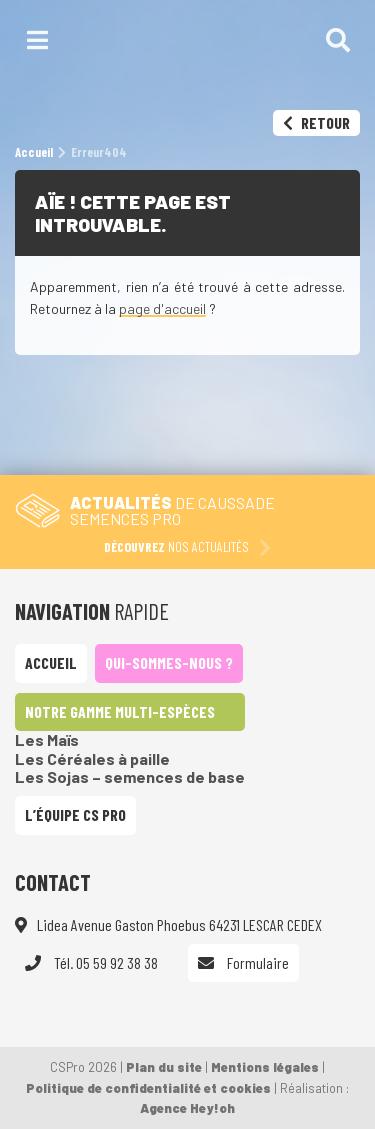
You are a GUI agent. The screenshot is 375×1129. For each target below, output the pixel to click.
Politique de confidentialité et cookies (148, 1088)
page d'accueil (162, 308)
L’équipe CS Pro (75, 814)
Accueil (51, 662)
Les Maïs (47, 739)
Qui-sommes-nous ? (169, 662)
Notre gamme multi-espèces (120, 711)
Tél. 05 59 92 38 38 (91, 962)
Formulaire (243, 962)
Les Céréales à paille (92, 758)
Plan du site (164, 1067)
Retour (316, 122)
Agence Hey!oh (187, 1108)
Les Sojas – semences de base (130, 776)
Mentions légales (265, 1067)
